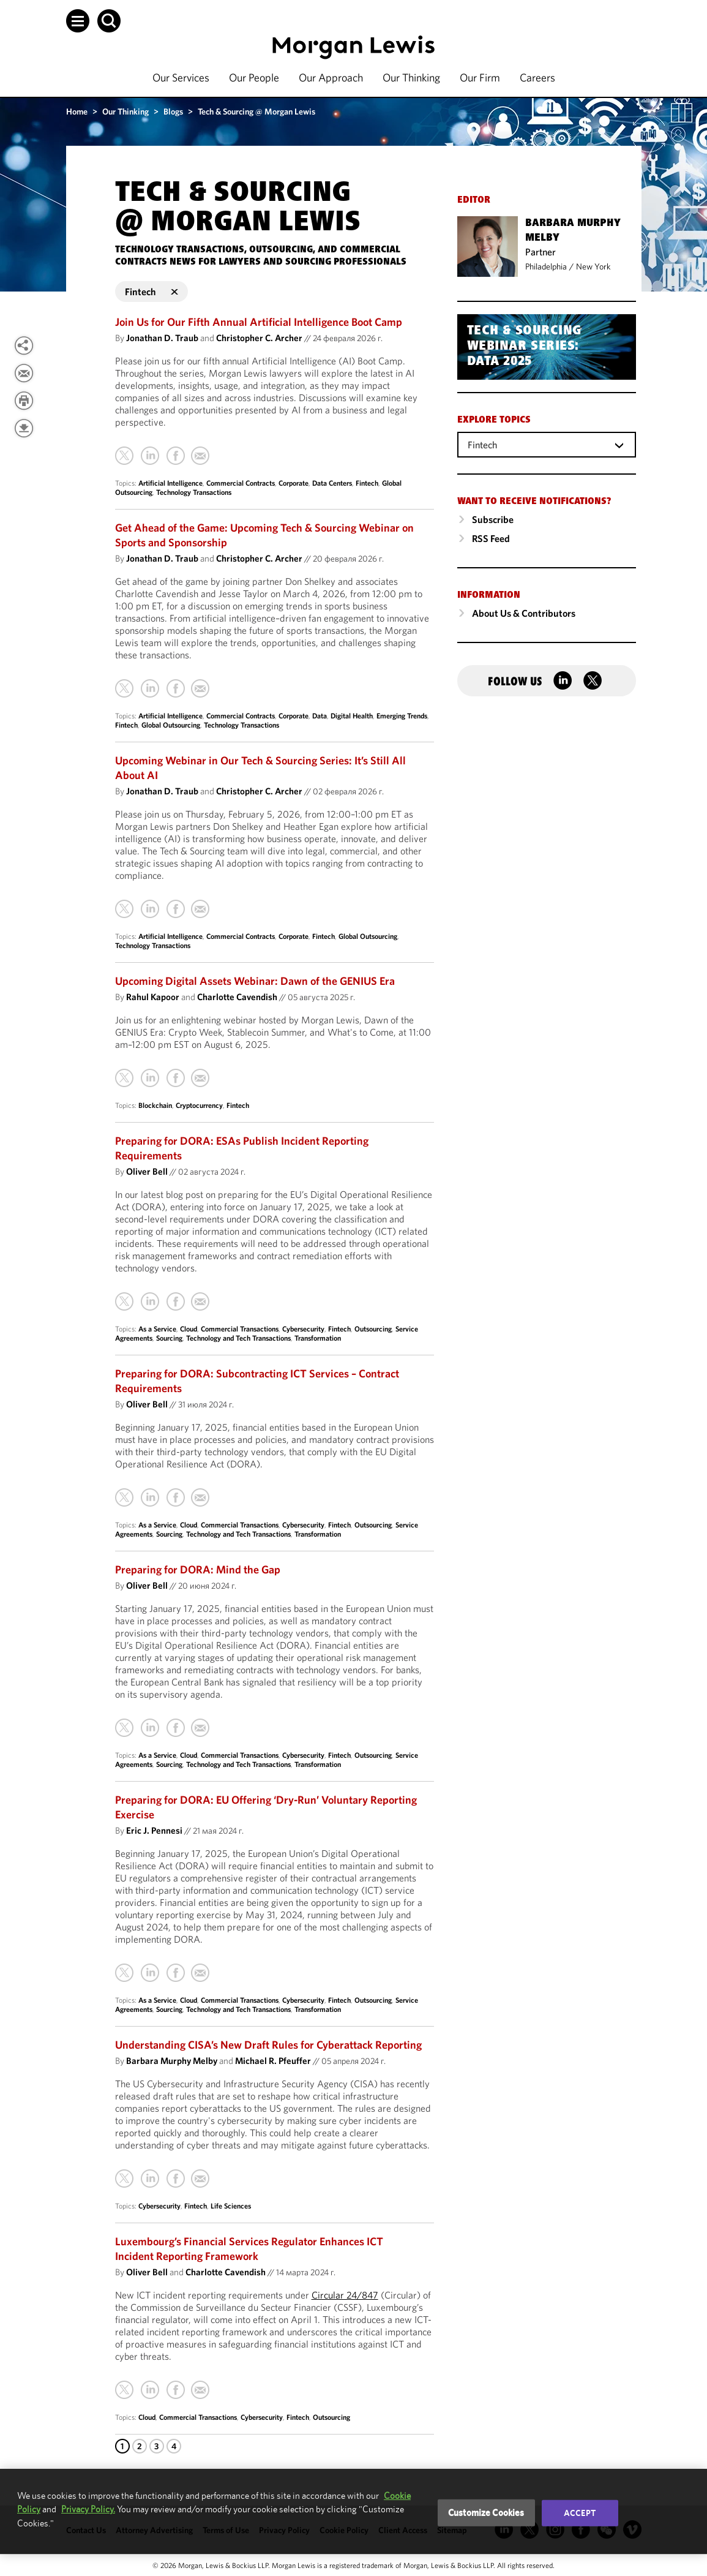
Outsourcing (373, 1328)
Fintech (367, 483)
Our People (254, 77)
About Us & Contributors (523, 613)
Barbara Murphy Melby (171, 2060)
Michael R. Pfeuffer (273, 2060)
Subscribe (493, 519)
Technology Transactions (193, 492)
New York (593, 266)
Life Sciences (231, 2205)
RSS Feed (491, 538)
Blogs (173, 111)
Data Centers (332, 483)
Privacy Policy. (88, 2509)
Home (77, 111)
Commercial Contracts (240, 483)
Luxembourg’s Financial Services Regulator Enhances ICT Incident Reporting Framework (249, 2248)
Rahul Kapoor (152, 997)
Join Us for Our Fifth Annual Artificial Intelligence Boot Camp (258, 322)
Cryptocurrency (199, 1105)
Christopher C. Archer (259, 338)
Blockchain (155, 1105)
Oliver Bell (147, 1171)
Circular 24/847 (345, 2295)
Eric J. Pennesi (154, 1830)
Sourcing (169, 1338)
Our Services (180, 77)
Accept (580, 2512)
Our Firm (480, 77)
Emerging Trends (401, 715)
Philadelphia (546, 266)
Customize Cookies (486, 2512)
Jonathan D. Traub (162, 338)
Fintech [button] (151, 291)
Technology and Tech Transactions (238, 1338)
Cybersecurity (303, 1328)
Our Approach (331, 77)
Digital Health (352, 715)
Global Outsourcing (170, 724)
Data (319, 715)
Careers (537, 77)
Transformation (317, 1338)
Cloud (188, 1328)
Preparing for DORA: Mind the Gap (197, 1569)
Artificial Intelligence (170, 483)
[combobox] (546, 444)
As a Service (157, 1328)
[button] (77, 20)
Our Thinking (411, 77)
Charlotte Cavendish (237, 997)
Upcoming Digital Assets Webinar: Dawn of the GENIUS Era (255, 981)
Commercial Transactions (240, 1328)
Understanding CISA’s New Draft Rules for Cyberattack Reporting (268, 2045)
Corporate (294, 483)
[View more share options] (24, 345)
